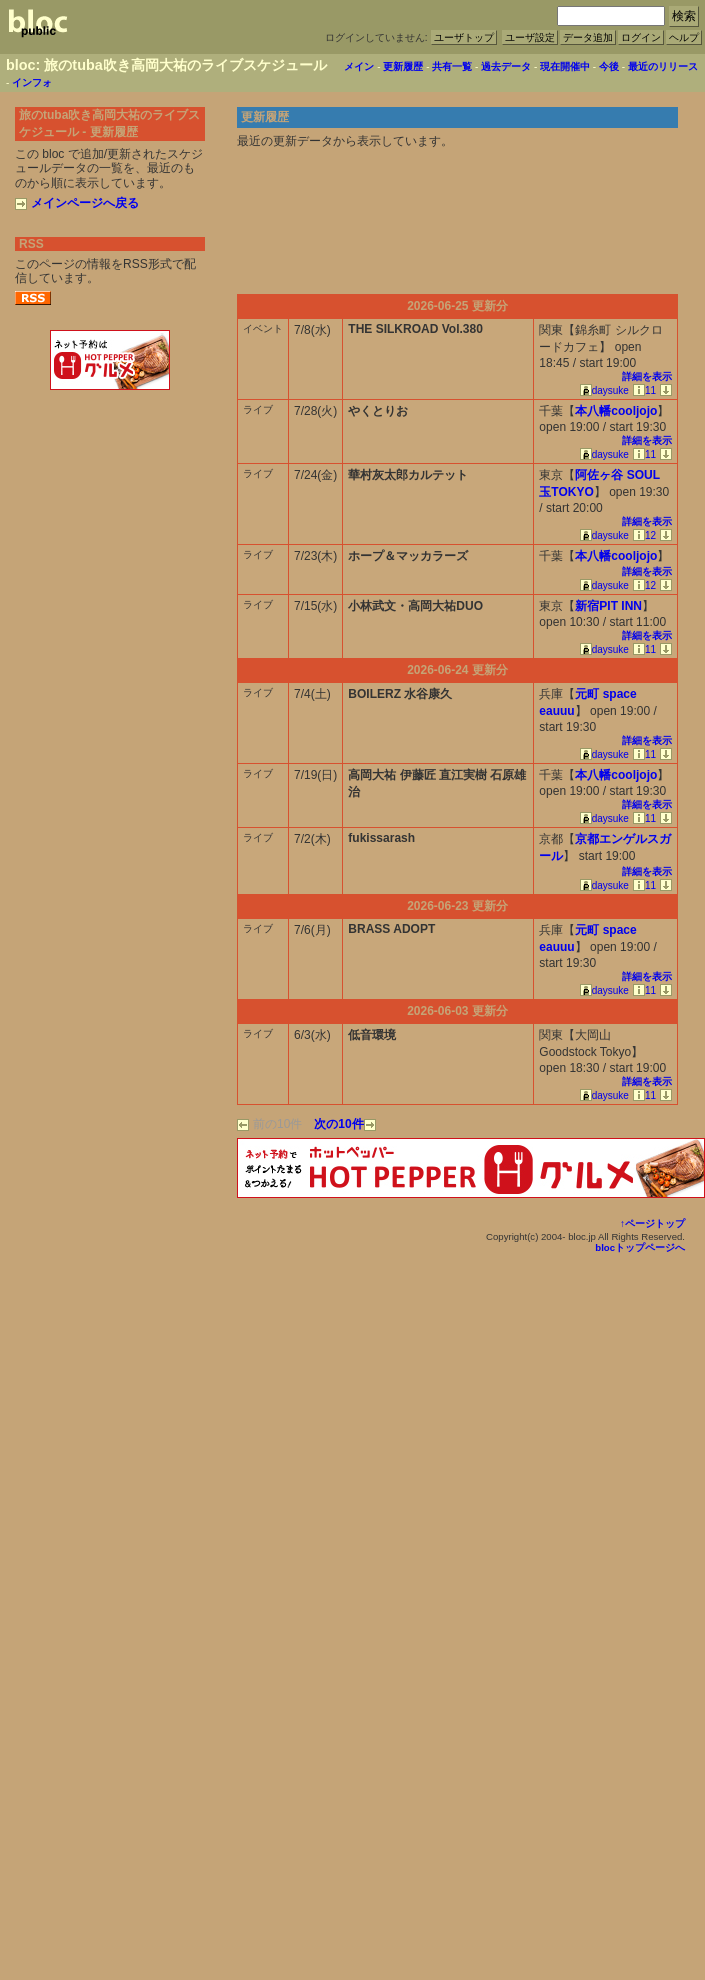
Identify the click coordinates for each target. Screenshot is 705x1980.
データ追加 (588, 37)
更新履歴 (403, 66)
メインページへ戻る (77, 203)
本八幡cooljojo (616, 411)
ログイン (641, 37)
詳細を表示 (647, 376)
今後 (609, 66)
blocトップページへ (640, 1247)
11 (644, 390)
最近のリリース (663, 66)
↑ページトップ (652, 1223)
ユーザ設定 (530, 37)
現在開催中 (565, 66)
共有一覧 (452, 66)
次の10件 (344, 1124)
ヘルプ (684, 37)
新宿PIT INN (608, 606)
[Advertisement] (110, 438)
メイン (359, 66)
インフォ (32, 82)
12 (644, 535)
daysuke (604, 390)
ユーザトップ (464, 37)
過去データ (506, 66)
